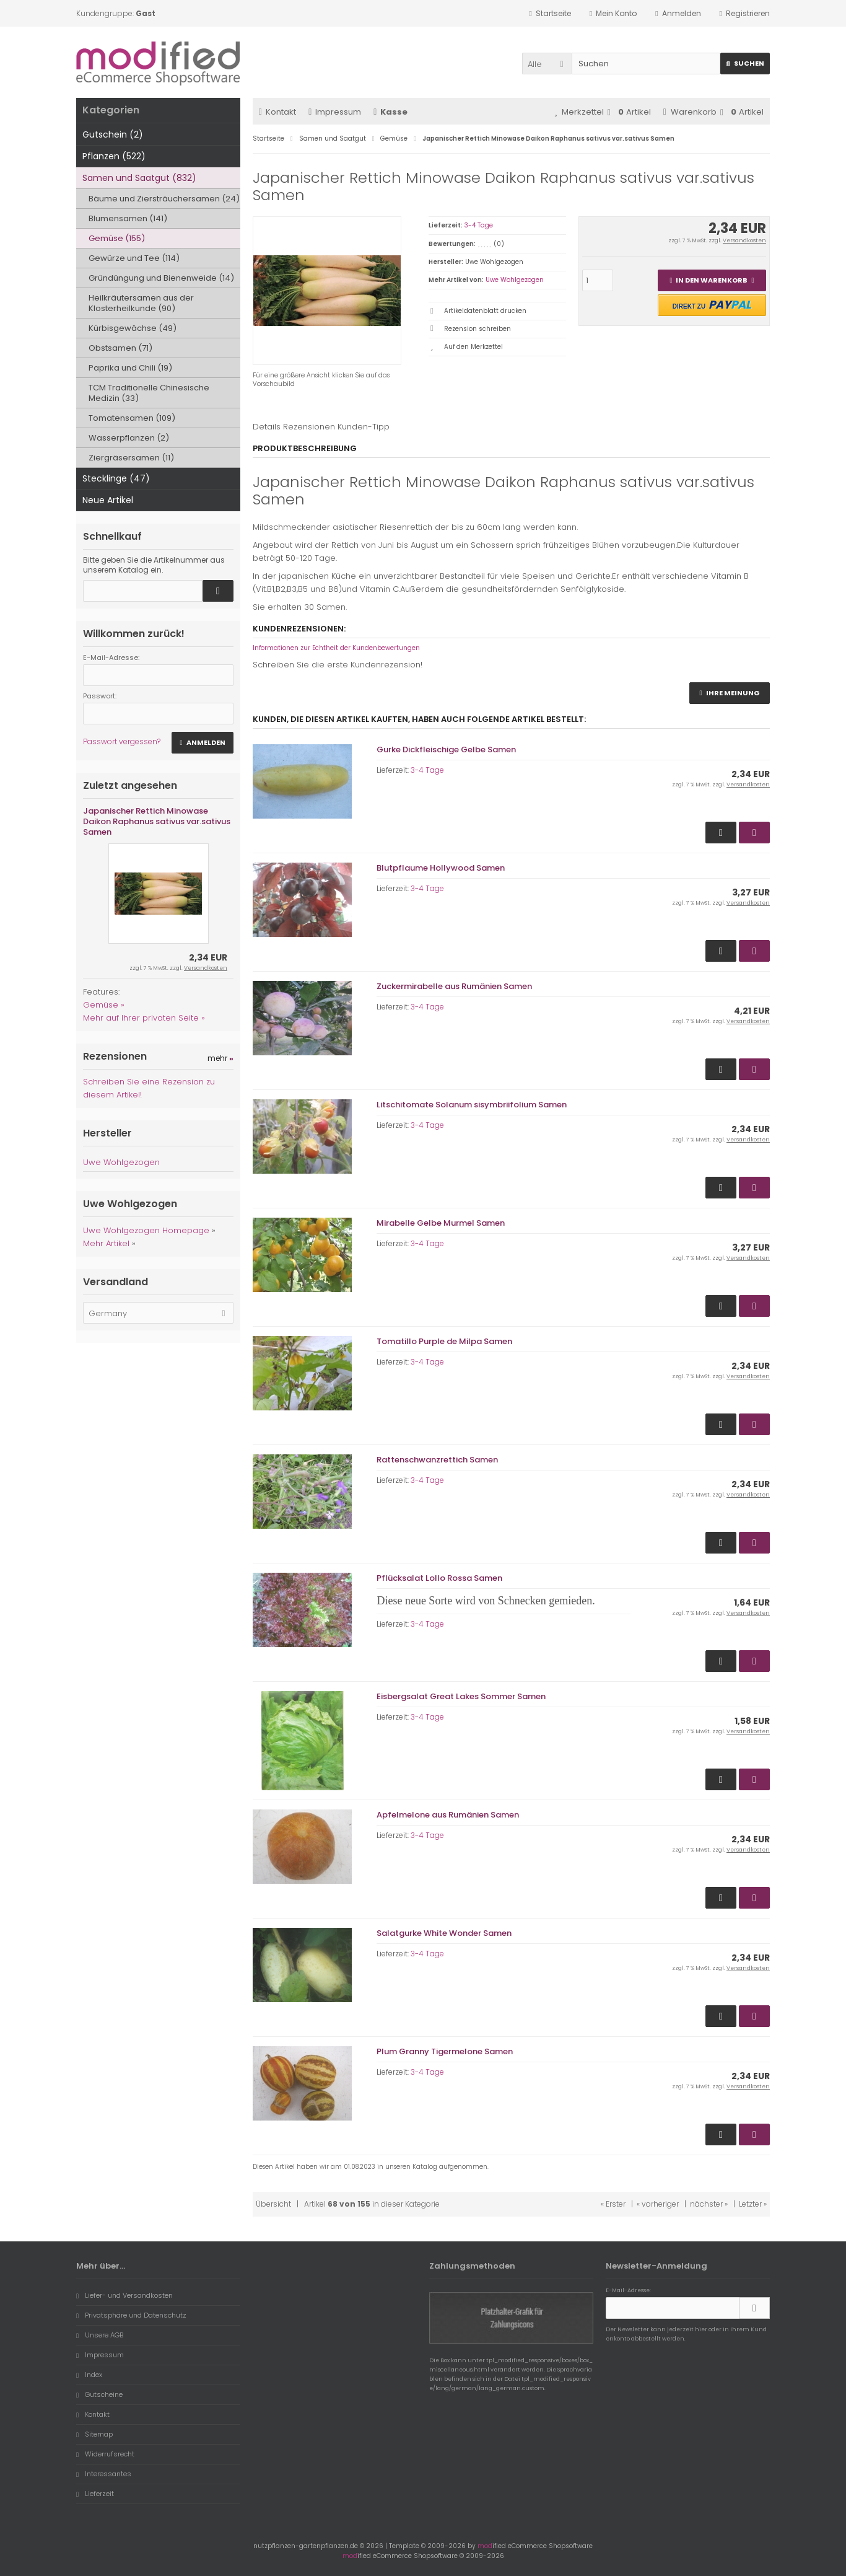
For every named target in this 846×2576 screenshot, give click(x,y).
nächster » (709, 2204)
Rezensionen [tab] (309, 427)
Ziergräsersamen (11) (131, 458)
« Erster (613, 2204)
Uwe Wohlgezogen (515, 279)
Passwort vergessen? (121, 741)
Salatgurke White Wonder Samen (444, 1933)
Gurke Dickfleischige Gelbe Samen (446, 749)
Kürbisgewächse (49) (133, 328)
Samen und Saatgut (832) (139, 178)
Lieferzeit (95, 2494)
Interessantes (103, 2474)
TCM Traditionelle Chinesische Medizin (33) (149, 393)
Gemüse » (103, 1005)
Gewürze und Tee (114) (134, 258)
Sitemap (94, 2434)
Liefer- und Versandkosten (124, 2295)
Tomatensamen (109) (132, 418)
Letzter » (753, 2204)
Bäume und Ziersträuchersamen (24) (164, 198)
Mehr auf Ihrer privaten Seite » (144, 1018)
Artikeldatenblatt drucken (485, 310)
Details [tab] (267, 427)
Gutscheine (99, 2394)
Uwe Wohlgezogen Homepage (146, 1230)
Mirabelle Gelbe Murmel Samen (441, 1223)
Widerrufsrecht (105, 2454)
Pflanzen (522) (114, 156)
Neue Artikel (107, 500)
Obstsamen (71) (120, 348)
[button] (547, 63)
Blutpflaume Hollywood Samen (441, 868)
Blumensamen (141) (128, 218)
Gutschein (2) (112, 134)
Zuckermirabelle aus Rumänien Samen (454, 986)
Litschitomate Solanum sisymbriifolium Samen (472, 1104)
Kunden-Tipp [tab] (364, 427)
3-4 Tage (478, 225)
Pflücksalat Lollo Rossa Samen (439, 1578)
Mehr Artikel (106, 1243)
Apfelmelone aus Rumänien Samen (448, 1815)
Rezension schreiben (477, 328)
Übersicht (273, 2204)
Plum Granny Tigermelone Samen (445, 2051)
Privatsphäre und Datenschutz (131, 2315)
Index (89, 2375)
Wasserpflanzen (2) (129, 438)
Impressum (334, 112)
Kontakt (277, 112)
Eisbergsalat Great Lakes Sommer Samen (461, 1696)
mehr (220, 1058)
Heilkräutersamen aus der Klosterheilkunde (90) (141, 303)
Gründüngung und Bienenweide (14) (161, 278)
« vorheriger (658, 2204)
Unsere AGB (99, 2335)
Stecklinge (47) (116, 478)
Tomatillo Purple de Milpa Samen (444, 1341)
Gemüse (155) (117, 238)
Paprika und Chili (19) (130, 368)
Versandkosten (744, 240)
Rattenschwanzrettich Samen (437, 1460)
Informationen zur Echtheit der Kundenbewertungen (336, 648)
